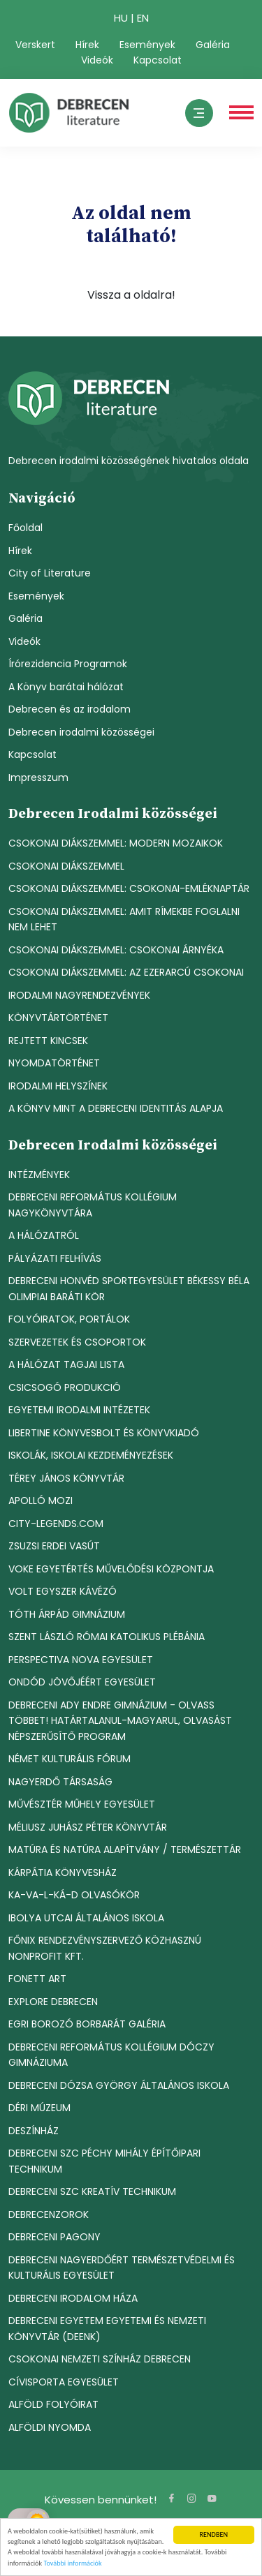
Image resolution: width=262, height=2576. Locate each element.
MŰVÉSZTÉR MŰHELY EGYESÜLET (81, 1804)
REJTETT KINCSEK (48, 1041)
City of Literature (49, 573)
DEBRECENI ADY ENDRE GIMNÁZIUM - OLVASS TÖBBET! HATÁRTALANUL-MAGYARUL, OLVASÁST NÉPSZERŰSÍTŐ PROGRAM (120, 1720)
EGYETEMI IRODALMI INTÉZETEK (79, 1410)
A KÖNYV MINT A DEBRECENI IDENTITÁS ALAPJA (115, 1108)
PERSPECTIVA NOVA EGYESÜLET (80, 1660)
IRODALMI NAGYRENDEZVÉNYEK (79, 995)
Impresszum (38, 777)
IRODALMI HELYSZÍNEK (58, 1086)
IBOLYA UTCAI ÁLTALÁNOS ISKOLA (86, 1918)
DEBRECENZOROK (48, 2214)
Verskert (35, 45)
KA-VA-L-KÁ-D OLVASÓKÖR (74, 1895)
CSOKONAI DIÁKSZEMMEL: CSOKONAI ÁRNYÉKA (116, 950)
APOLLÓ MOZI (40, 1500)
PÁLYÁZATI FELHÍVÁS (54, 1258)
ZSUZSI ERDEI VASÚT (54, 1546)
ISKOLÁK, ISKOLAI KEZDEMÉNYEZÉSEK (90, 1455)
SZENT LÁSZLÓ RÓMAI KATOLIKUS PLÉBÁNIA (106, 1637)
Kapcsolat (157, 60)
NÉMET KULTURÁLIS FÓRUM (69, 1759)
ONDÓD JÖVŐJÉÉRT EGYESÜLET (82, 1682)
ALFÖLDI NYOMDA (49, 2427)
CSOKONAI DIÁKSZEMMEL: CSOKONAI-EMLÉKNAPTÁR (128, 888)
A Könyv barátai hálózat (66, 687)
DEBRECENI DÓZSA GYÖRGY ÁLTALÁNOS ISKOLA (118, 2085)
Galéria (213, 45)
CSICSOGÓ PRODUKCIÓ (64, 1387)
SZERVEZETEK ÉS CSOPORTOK (77, 1342)
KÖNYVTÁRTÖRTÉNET (58, 1018)
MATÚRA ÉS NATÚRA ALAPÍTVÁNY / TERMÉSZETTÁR (124, 1849)
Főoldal (25, 528)
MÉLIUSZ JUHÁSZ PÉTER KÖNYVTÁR (87, 1827)
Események (147, 45)
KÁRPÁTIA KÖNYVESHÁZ (62, 1872)
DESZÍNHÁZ (33, 2131)
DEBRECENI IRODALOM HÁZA (73, 2298)
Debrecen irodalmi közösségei (81, 732)
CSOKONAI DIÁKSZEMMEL (66, 866)
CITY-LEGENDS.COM (55, 1524)
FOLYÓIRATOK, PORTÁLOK (69, 1319)
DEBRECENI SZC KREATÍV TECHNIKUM (92, 2191)
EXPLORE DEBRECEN (53, 2002)
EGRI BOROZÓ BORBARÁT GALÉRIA (87, 2024)
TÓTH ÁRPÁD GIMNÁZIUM (66, 1614)
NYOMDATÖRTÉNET (54, 1063)
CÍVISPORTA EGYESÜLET (63, 2382)
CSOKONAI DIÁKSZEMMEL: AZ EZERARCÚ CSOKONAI (126, 972)
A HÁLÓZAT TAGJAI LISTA (66, 1364)
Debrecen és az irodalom (69, 709)
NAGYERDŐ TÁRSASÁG (60, 1782)
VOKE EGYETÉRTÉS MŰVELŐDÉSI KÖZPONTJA (111, 1569)
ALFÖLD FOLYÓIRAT (53, 2404)
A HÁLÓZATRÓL (43, 1235)
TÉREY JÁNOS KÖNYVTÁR (66, 1478)
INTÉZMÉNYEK (39, 1175)
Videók (97, 60)
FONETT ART (37, 1979)
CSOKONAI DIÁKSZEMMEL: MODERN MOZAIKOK (115, 843)
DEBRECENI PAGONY (54, 2237)
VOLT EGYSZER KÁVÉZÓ (62, 1591)
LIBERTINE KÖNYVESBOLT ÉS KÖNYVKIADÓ (103, 1433)
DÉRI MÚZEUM (39, 2108)
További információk (72, 2563)
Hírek (87, 45)
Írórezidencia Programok (67, 664)
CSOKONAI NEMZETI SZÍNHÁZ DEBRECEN (99, 2359)
